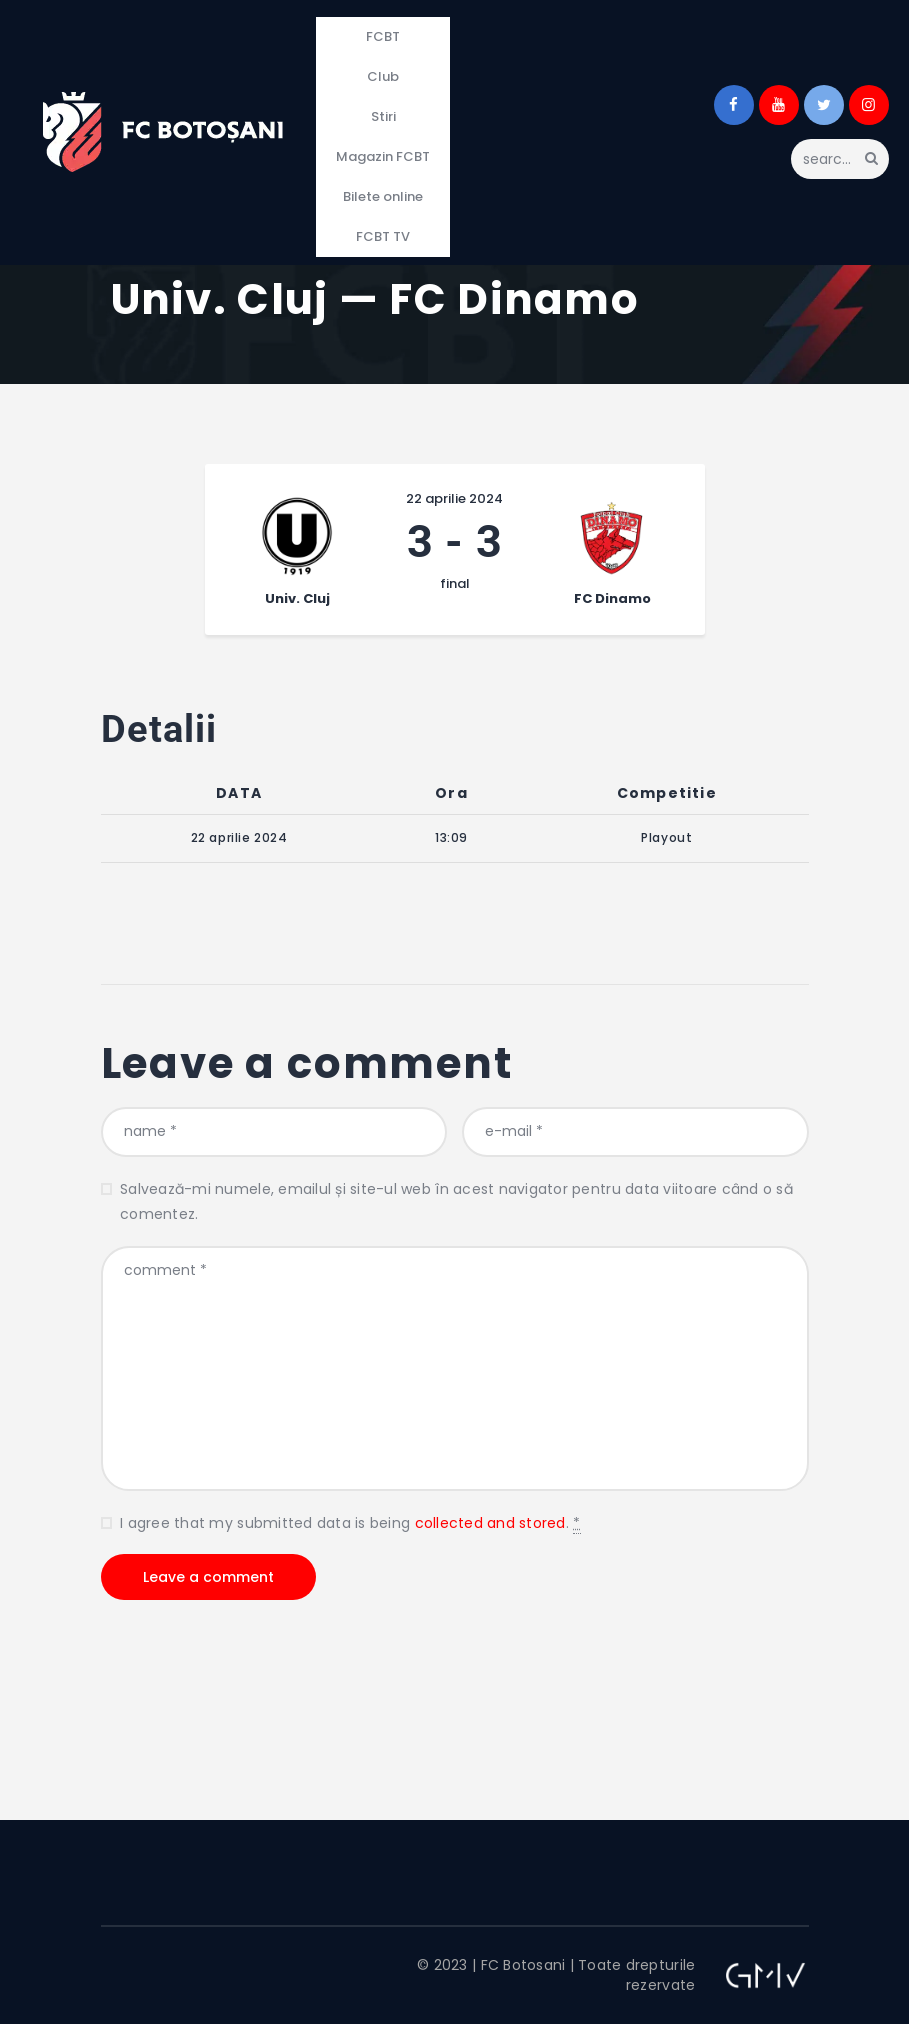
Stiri (383, 116)
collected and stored (490, 1523)
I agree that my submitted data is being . (350, 1523)
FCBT (383, 36)
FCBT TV (383, 236)
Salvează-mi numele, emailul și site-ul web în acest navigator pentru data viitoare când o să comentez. (456, 1201)
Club (383, 76)
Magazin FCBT (383, 156)
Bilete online (383, 196)
